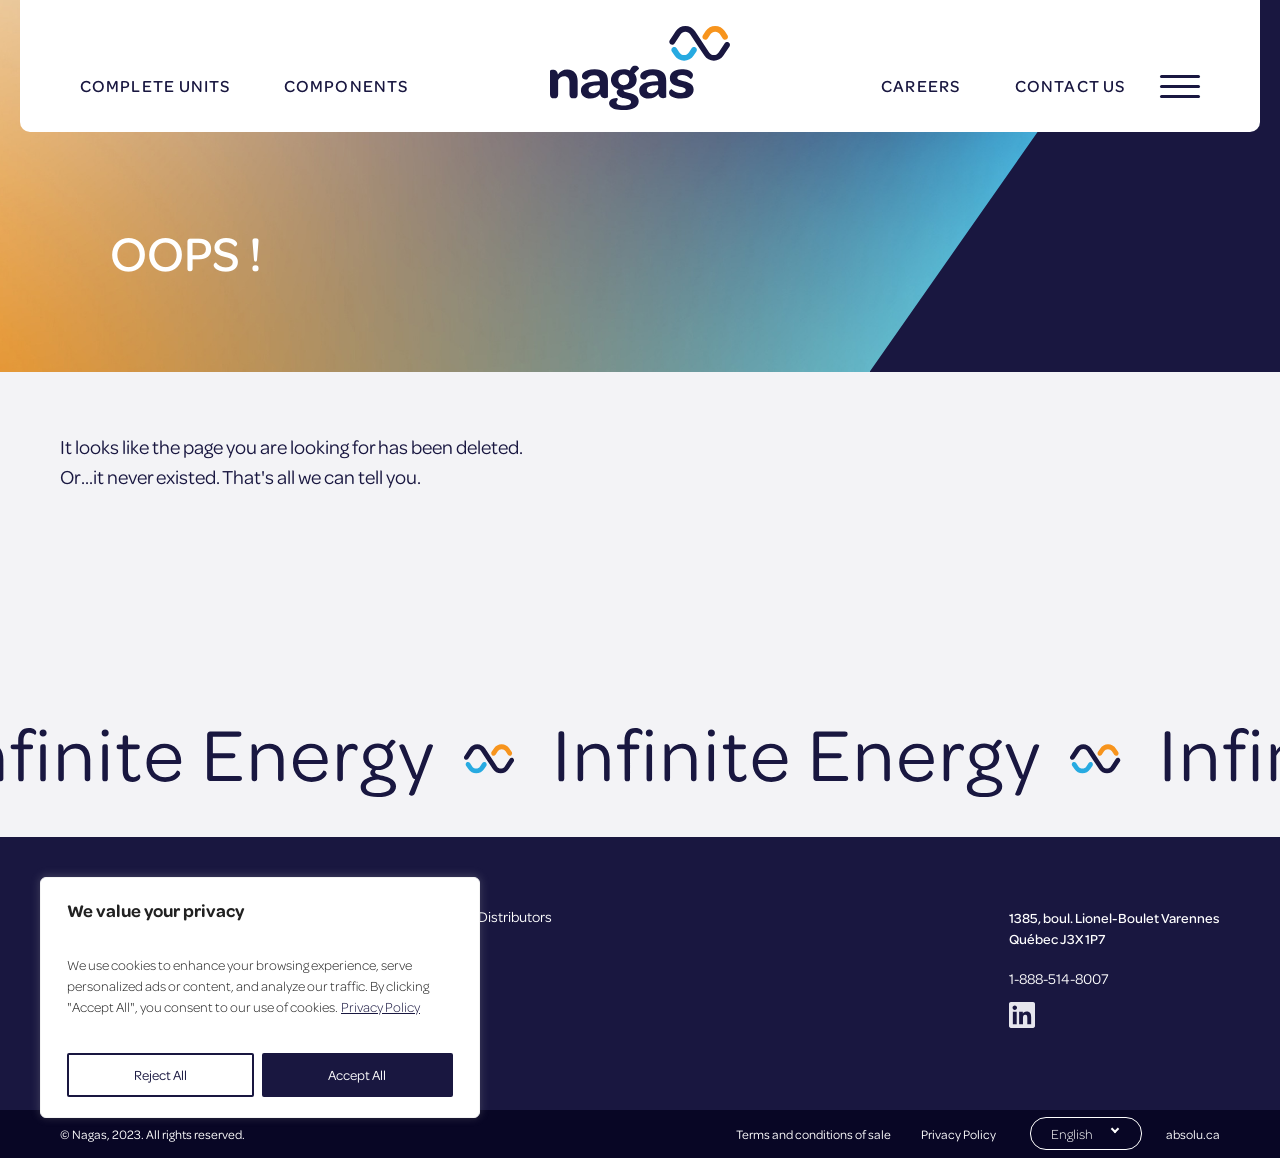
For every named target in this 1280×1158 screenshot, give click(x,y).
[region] (260, 997)
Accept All (357, 1074)
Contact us (1070, 85)
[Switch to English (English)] (1086, 1132)
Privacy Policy (380, 1006)
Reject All (160, 1074)
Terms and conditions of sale (813, 1134)
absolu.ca (1193, 1134)
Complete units (155, 85)
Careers (920, 85)
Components (346, 85)
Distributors (515, 916)
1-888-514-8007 (1059, 978)
